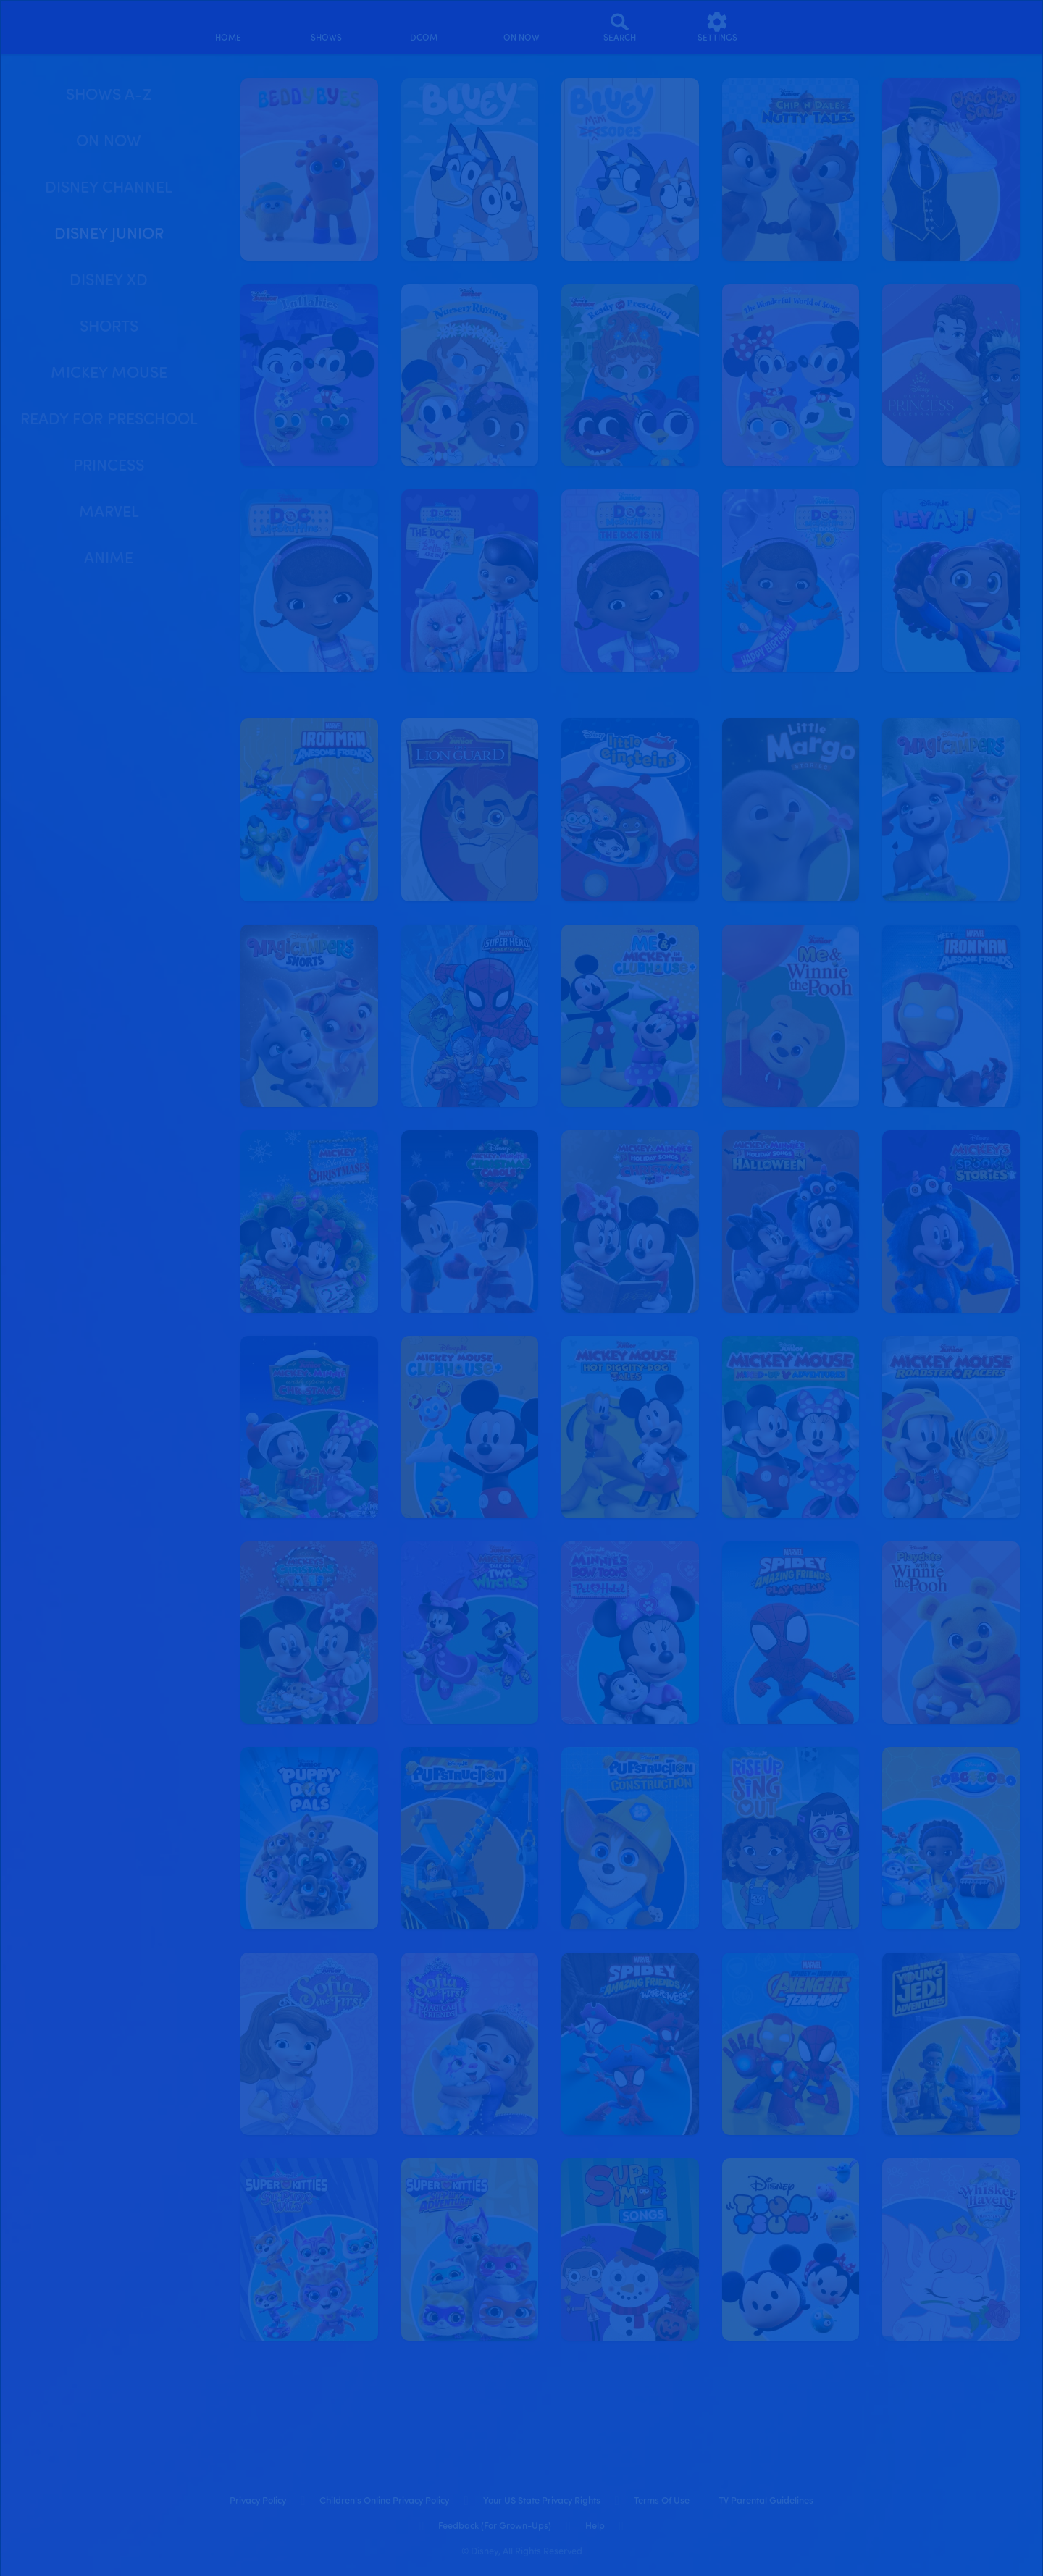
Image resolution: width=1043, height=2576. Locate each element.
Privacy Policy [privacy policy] (258, 2501)
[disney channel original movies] (424, 27)
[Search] (619, 27)
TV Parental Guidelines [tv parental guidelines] (766, 2501)
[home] (228, 27)
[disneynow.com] (32, 25)
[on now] (522, 27)
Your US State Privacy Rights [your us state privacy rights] (541, 2501)
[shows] (326, 27)
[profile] (815, 27)
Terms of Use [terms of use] (662, 2501)
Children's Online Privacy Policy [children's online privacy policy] (384, 2501)
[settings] (717, 27)
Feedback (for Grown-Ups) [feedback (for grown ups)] (494, 2526)
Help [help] (595, 2526)
